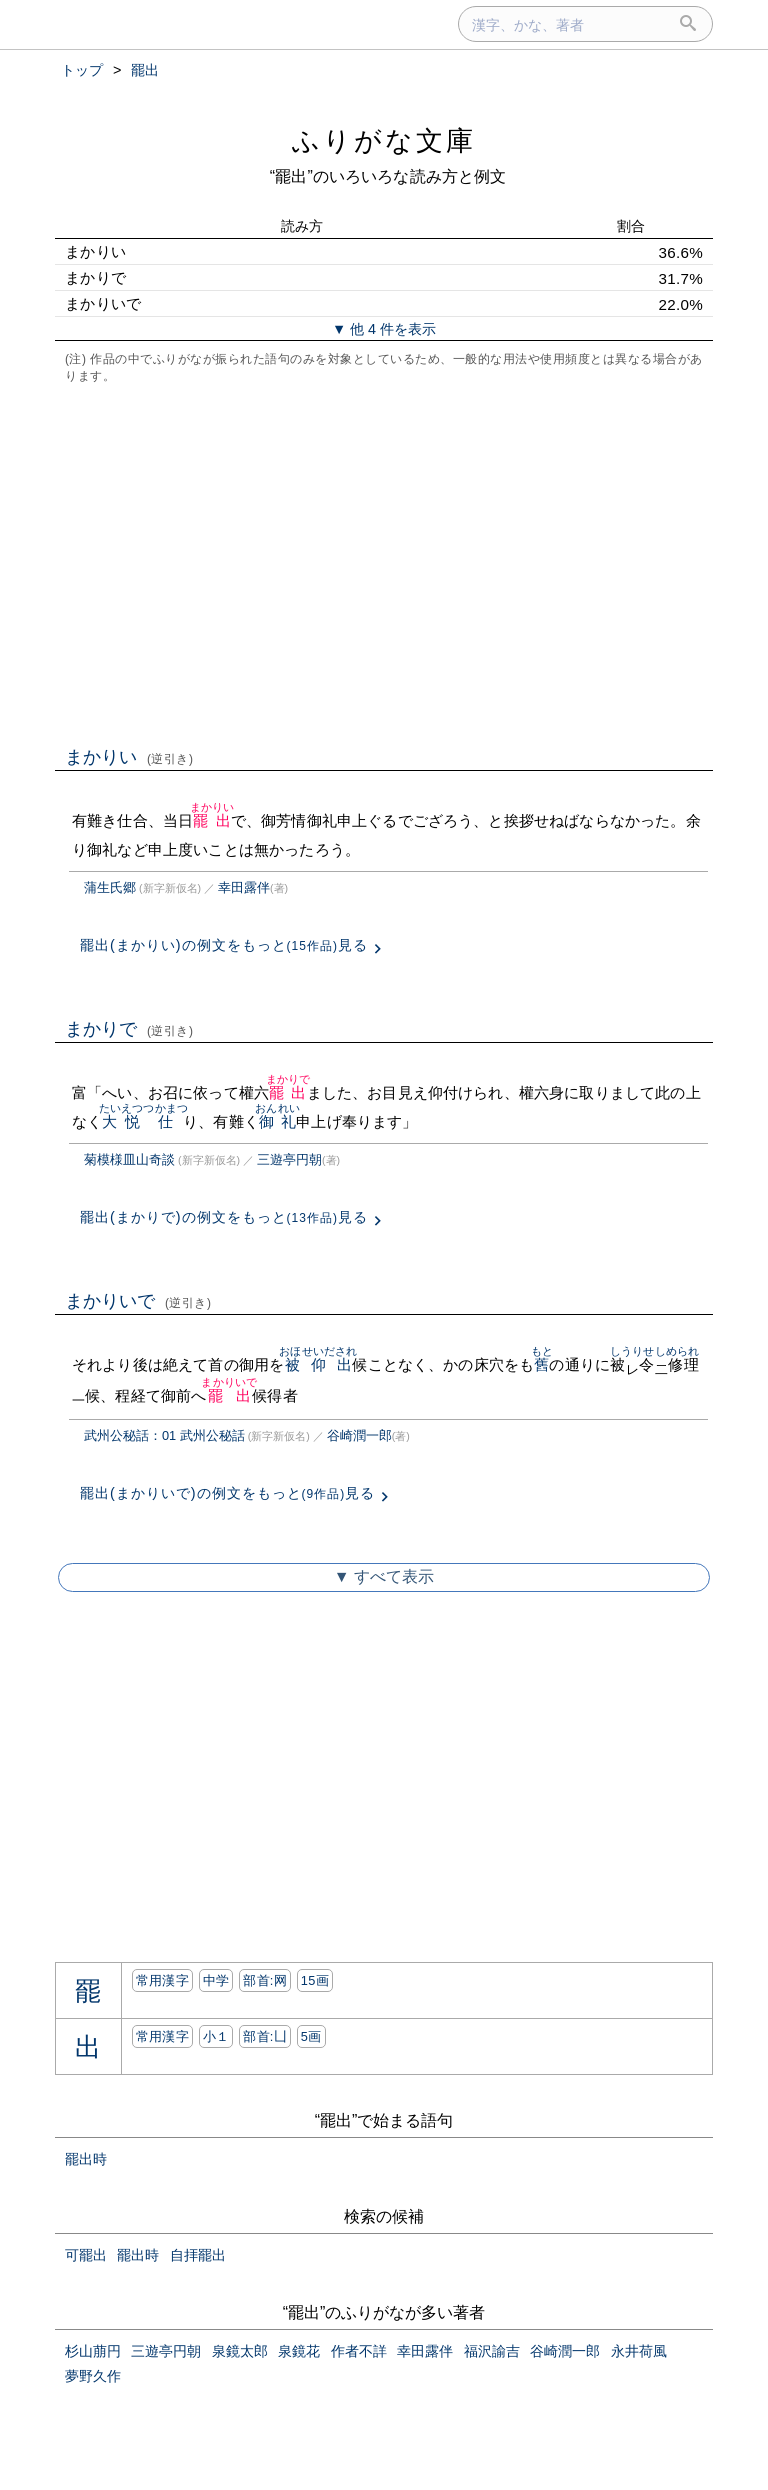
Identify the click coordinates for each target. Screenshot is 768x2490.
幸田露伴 (244, 887)
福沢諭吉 (492, 2351)
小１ (216, 2036)
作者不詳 (359, 2351)
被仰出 (318, 1364)
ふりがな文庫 (384, 140)
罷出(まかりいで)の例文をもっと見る (227, 1493)
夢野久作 (93, 2376)
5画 (311, 2036)
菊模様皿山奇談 (129, 1159)
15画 (315, 1980)
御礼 (277, 1121)
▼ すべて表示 (384, 1576)
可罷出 (86, 2255)
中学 (216, 1980)
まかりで (129, 1029)
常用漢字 (162, 1980)
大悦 (121, 1121)
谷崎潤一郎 (359, 1435)
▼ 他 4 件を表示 (384, 329)
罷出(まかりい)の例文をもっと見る (224, 945)
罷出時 (86, 2159)
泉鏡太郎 (240, 2351)
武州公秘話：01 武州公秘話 (164, 1435)
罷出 (212, 820)
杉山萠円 (93, 2351)
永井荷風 (639, 2351)
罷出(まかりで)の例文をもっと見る (224, 1217)
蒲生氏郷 (110, 887)
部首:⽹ (265, 1980)
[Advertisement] (384, 563)
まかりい (129, 757)
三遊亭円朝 (289, 1159)
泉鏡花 (299, 2351)
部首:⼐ (265, 2036)
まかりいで (138, 1301)
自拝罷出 (198, 2255)
